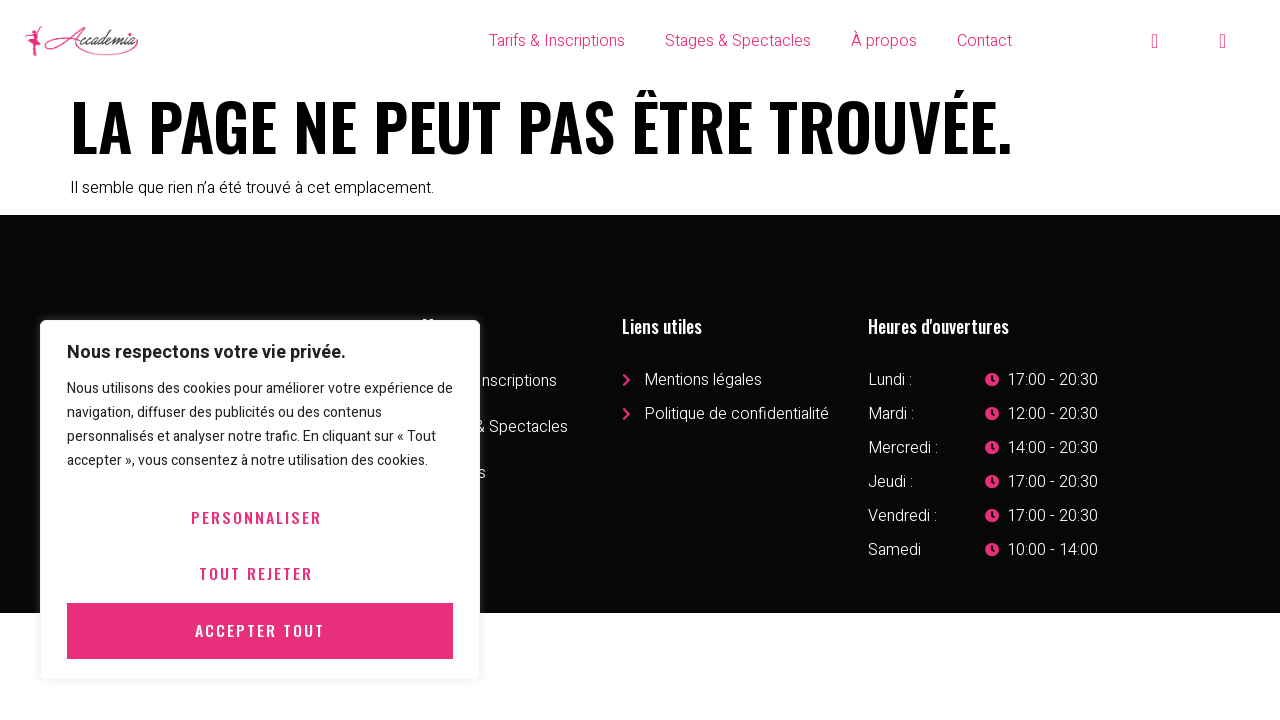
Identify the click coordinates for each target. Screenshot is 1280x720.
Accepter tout (260, 631)
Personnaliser (256, 519)
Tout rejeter (256, 575)
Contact (984, 41)
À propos (884, 41)
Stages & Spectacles (738, 41)
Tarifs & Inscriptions (557, 41)
